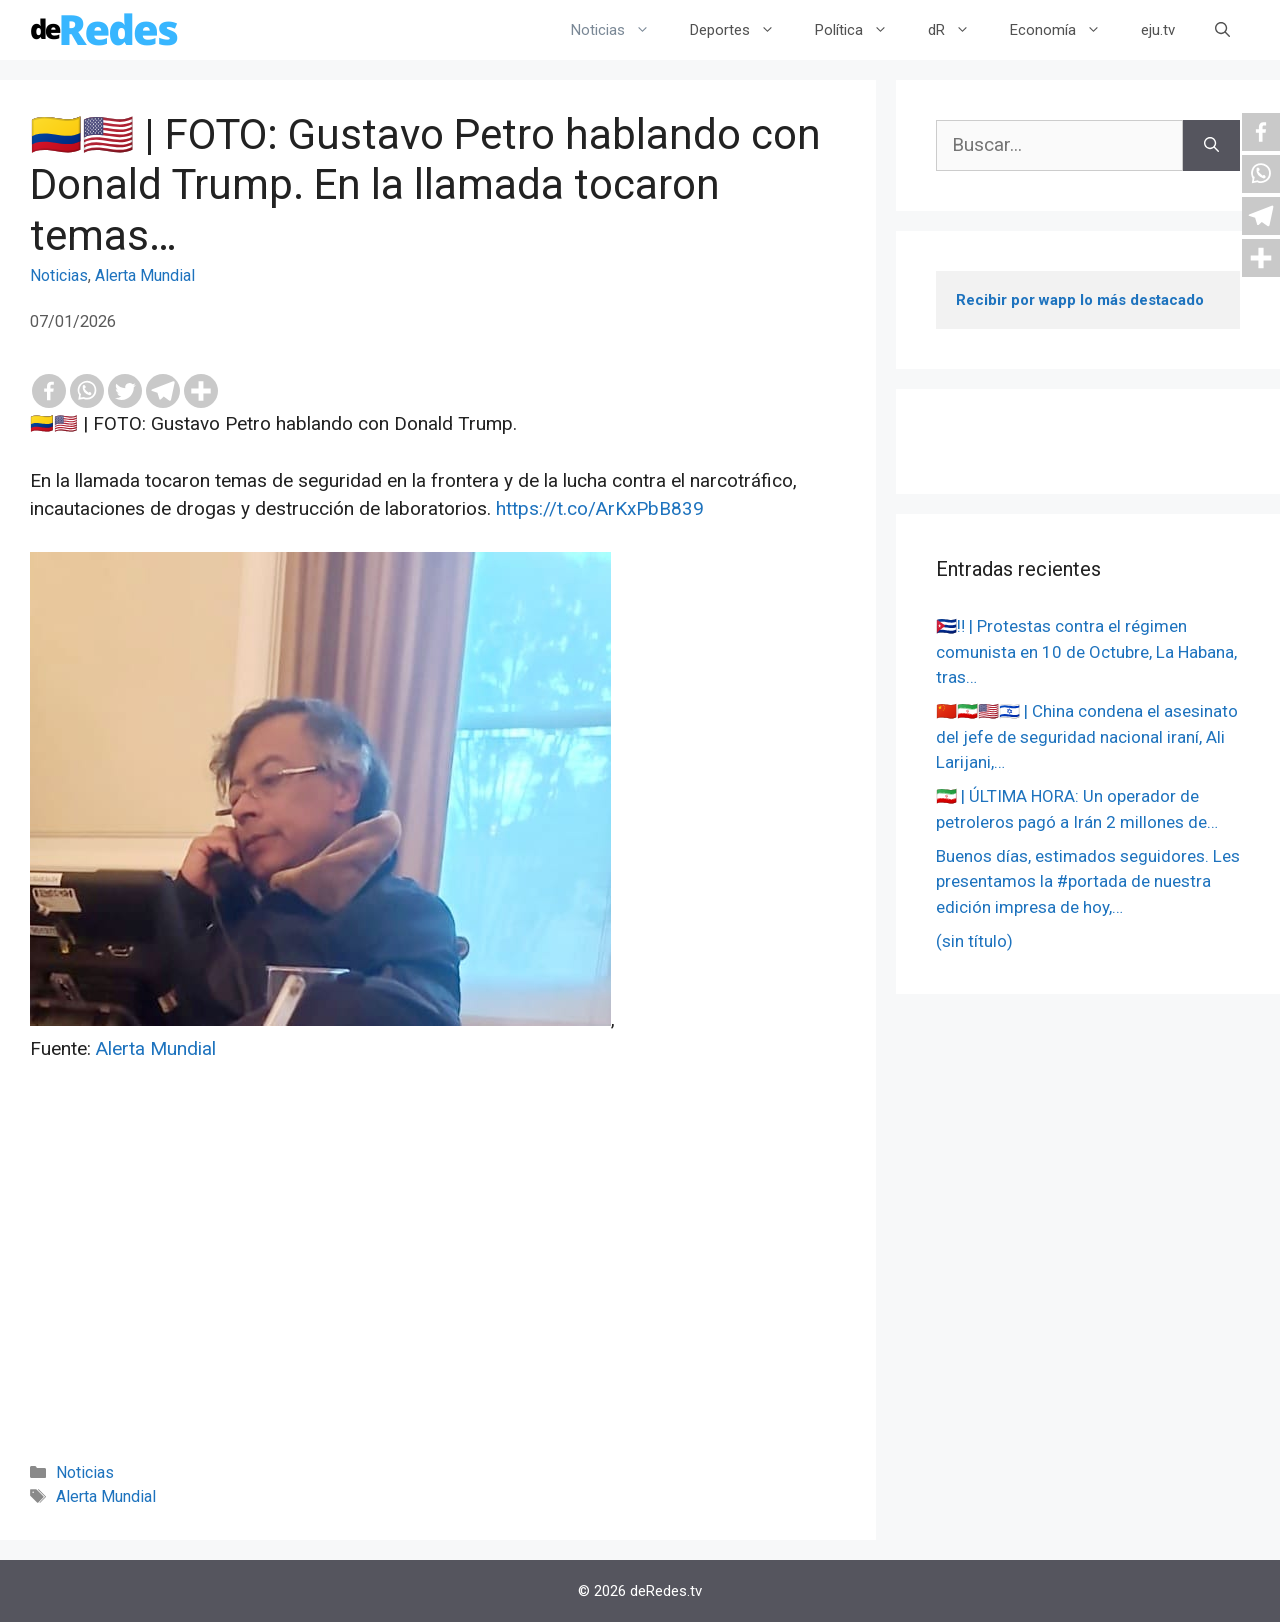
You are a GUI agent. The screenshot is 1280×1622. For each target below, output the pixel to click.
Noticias (620, 30)
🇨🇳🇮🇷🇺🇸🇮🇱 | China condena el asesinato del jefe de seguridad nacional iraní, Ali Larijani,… (1087, 736)
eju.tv (1158, 30)
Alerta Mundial (145, 275)
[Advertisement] (438, 1289)
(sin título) (974, 941)
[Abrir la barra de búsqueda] (1222, 30)
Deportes (742, 30)
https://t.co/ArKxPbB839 (600, 508)
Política (861, 30)
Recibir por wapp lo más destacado (1080, 300)
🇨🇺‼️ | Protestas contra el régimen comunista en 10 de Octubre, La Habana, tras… (1086, 651)
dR (959, 30)
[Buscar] (1211, 145)
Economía (1065, 30)
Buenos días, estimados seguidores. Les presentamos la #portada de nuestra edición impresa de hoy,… (1088, 881)
